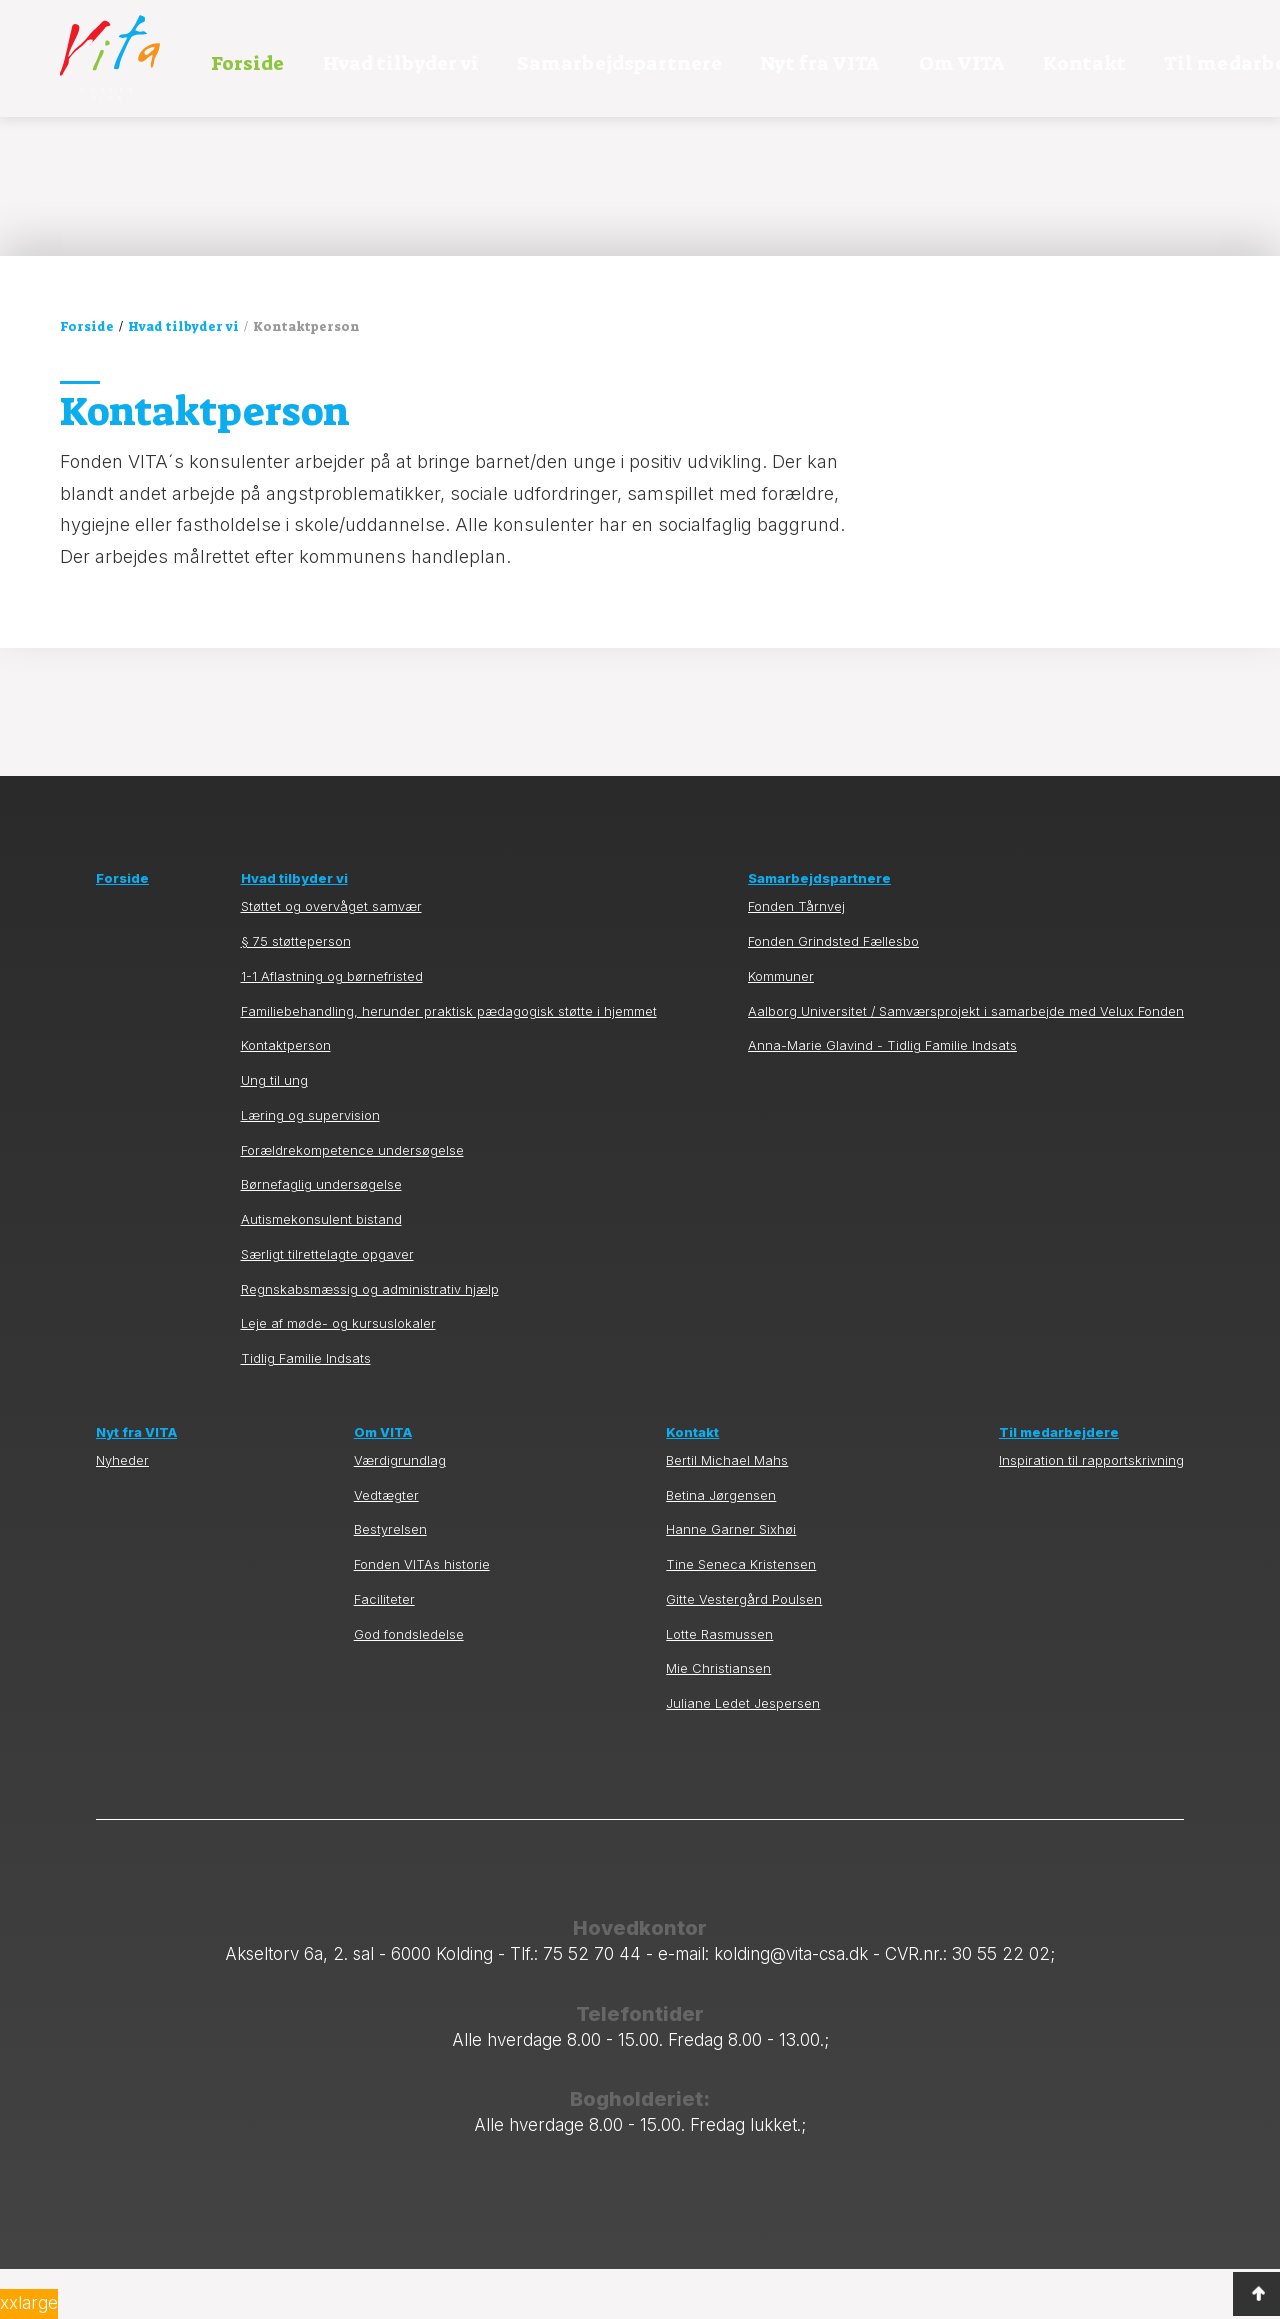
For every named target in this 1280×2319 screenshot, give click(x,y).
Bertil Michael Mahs (727, 1510)
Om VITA (962, 63)
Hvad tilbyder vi (401, 63)
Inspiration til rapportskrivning (1091, 1510)
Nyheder (122, 1510)
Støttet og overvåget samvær (331, 957)
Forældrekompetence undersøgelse (352, 1200)
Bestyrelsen (390, 1580)
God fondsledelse (409, 1684)
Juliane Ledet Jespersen (743, 1753)
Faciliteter (384, 1649)
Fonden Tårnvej (796, 957)
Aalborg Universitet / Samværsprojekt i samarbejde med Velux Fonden (966, 1061)
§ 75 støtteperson (296, 991)
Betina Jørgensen (721, 1545)
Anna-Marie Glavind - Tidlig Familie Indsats (882, 1096)
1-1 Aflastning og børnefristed (332, 1026)
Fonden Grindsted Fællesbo (833, 991)
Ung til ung (274, 1130)
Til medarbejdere (1059, 1482)
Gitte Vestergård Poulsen (744, 1649)
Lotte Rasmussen (719, 1684)
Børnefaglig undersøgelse (321, 1235)
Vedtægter (386, 1545)
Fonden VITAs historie (422, 1614)
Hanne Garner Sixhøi (731, 1580)
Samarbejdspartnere (619, 63)
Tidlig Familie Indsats (306, 1408)
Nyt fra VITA (820, 63)
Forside (247, 63)
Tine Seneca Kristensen (741, 1614)
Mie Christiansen (718, 1719)
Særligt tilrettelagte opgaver (327, 1304)
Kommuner (781, 1026)
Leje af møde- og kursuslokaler (338, 1374)
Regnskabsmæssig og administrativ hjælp (370, 1339)
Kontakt (1084, 63)
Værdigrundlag (400, 1510)
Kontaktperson (286, 1096)
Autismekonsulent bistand (321, 1269)
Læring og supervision (310, 1165)
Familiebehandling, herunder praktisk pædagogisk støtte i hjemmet (449, 1061)
